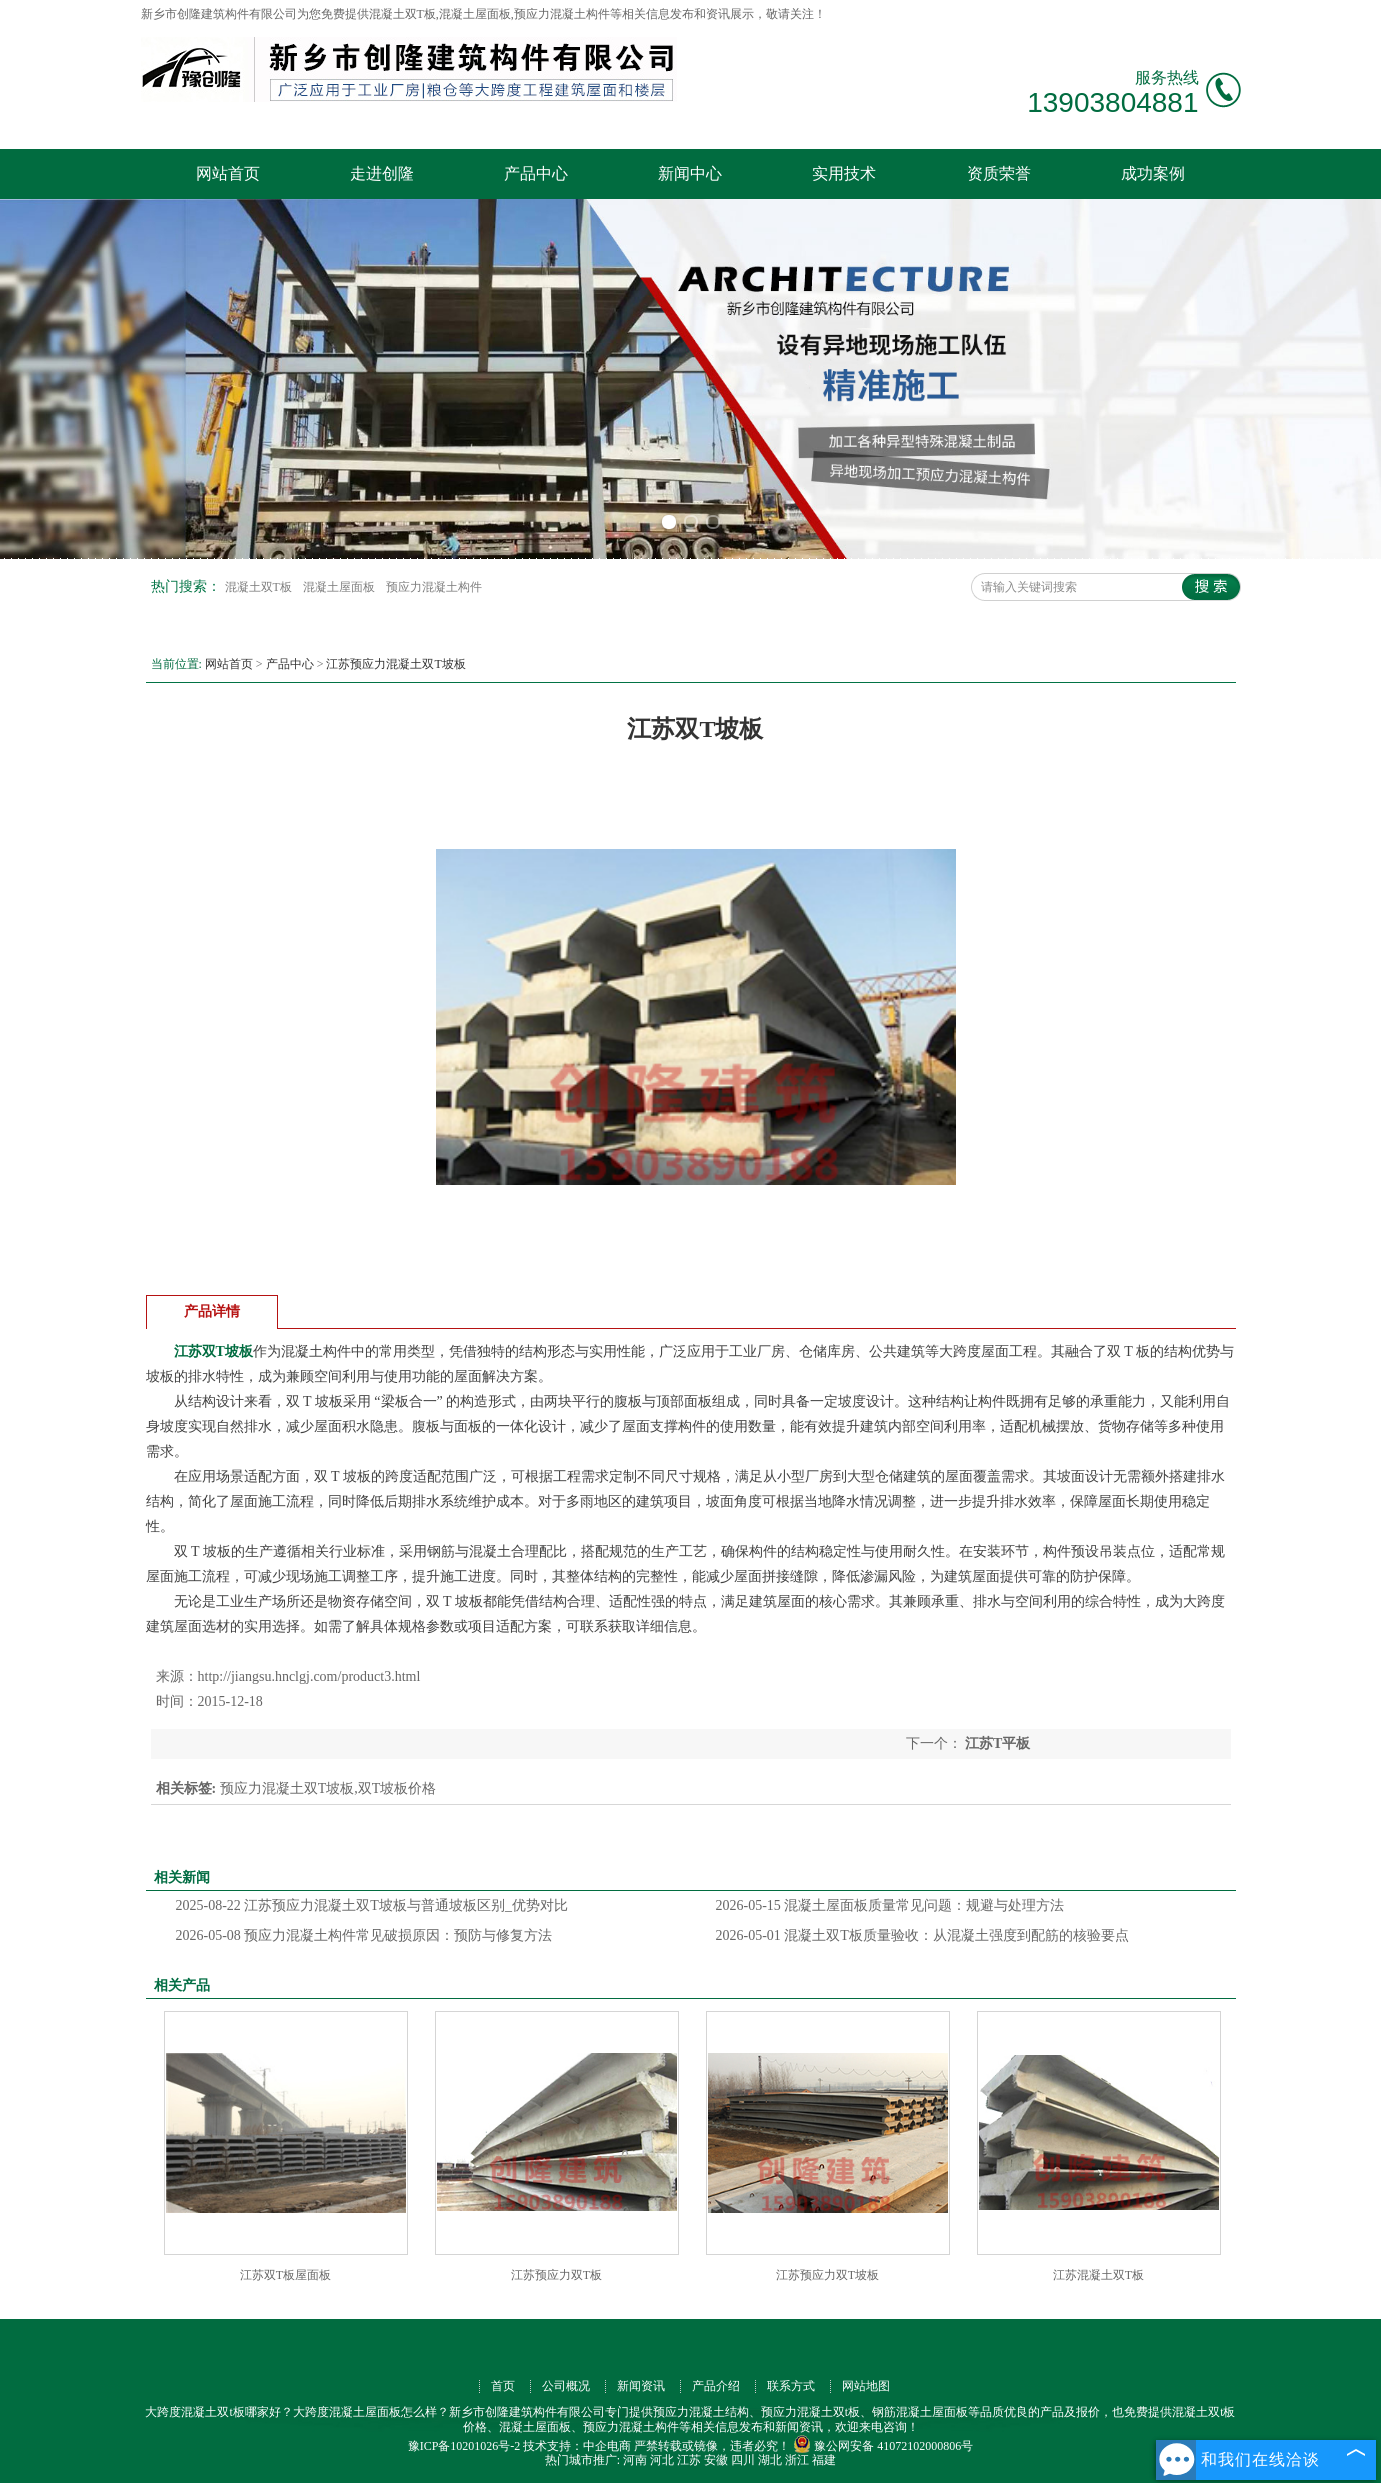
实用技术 (844, 173)
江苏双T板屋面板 (285, 2275)
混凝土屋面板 (340, 587)
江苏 (689, 2460)
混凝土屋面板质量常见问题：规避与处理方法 (890, 1905)
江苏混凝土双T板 (1098, 2275)
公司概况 (566, 2386)
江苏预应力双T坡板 (827, 2275)
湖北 (770, 2460)
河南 (635, 2460)
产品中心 (536, 173)
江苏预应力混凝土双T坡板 (395, 664)
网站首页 (228, 173)
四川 (743, 2460)
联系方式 (791, 2386)
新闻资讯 (641, 2386)
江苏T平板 (996, 1743)
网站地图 (866, 2386)
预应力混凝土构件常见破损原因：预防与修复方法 (364, 1935)
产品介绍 (716, 2386)
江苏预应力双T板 (556, 2275)
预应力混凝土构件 (434, 587)
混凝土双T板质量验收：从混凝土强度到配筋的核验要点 (922, 1935)
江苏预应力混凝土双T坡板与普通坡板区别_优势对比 (372, 1905)
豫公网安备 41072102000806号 (883, 2446)
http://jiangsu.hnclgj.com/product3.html (309, 1676)
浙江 (797, 2460)
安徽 (716, 2460)
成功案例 (1153, 173)
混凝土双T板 (260, 587)
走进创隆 (382, 173)
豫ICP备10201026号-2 (464, 2446)
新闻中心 (690, 173)
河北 (662, 2460)
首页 (503, 2386)
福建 (824, 2460)
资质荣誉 (999, 173)
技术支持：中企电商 (577, 2446)
